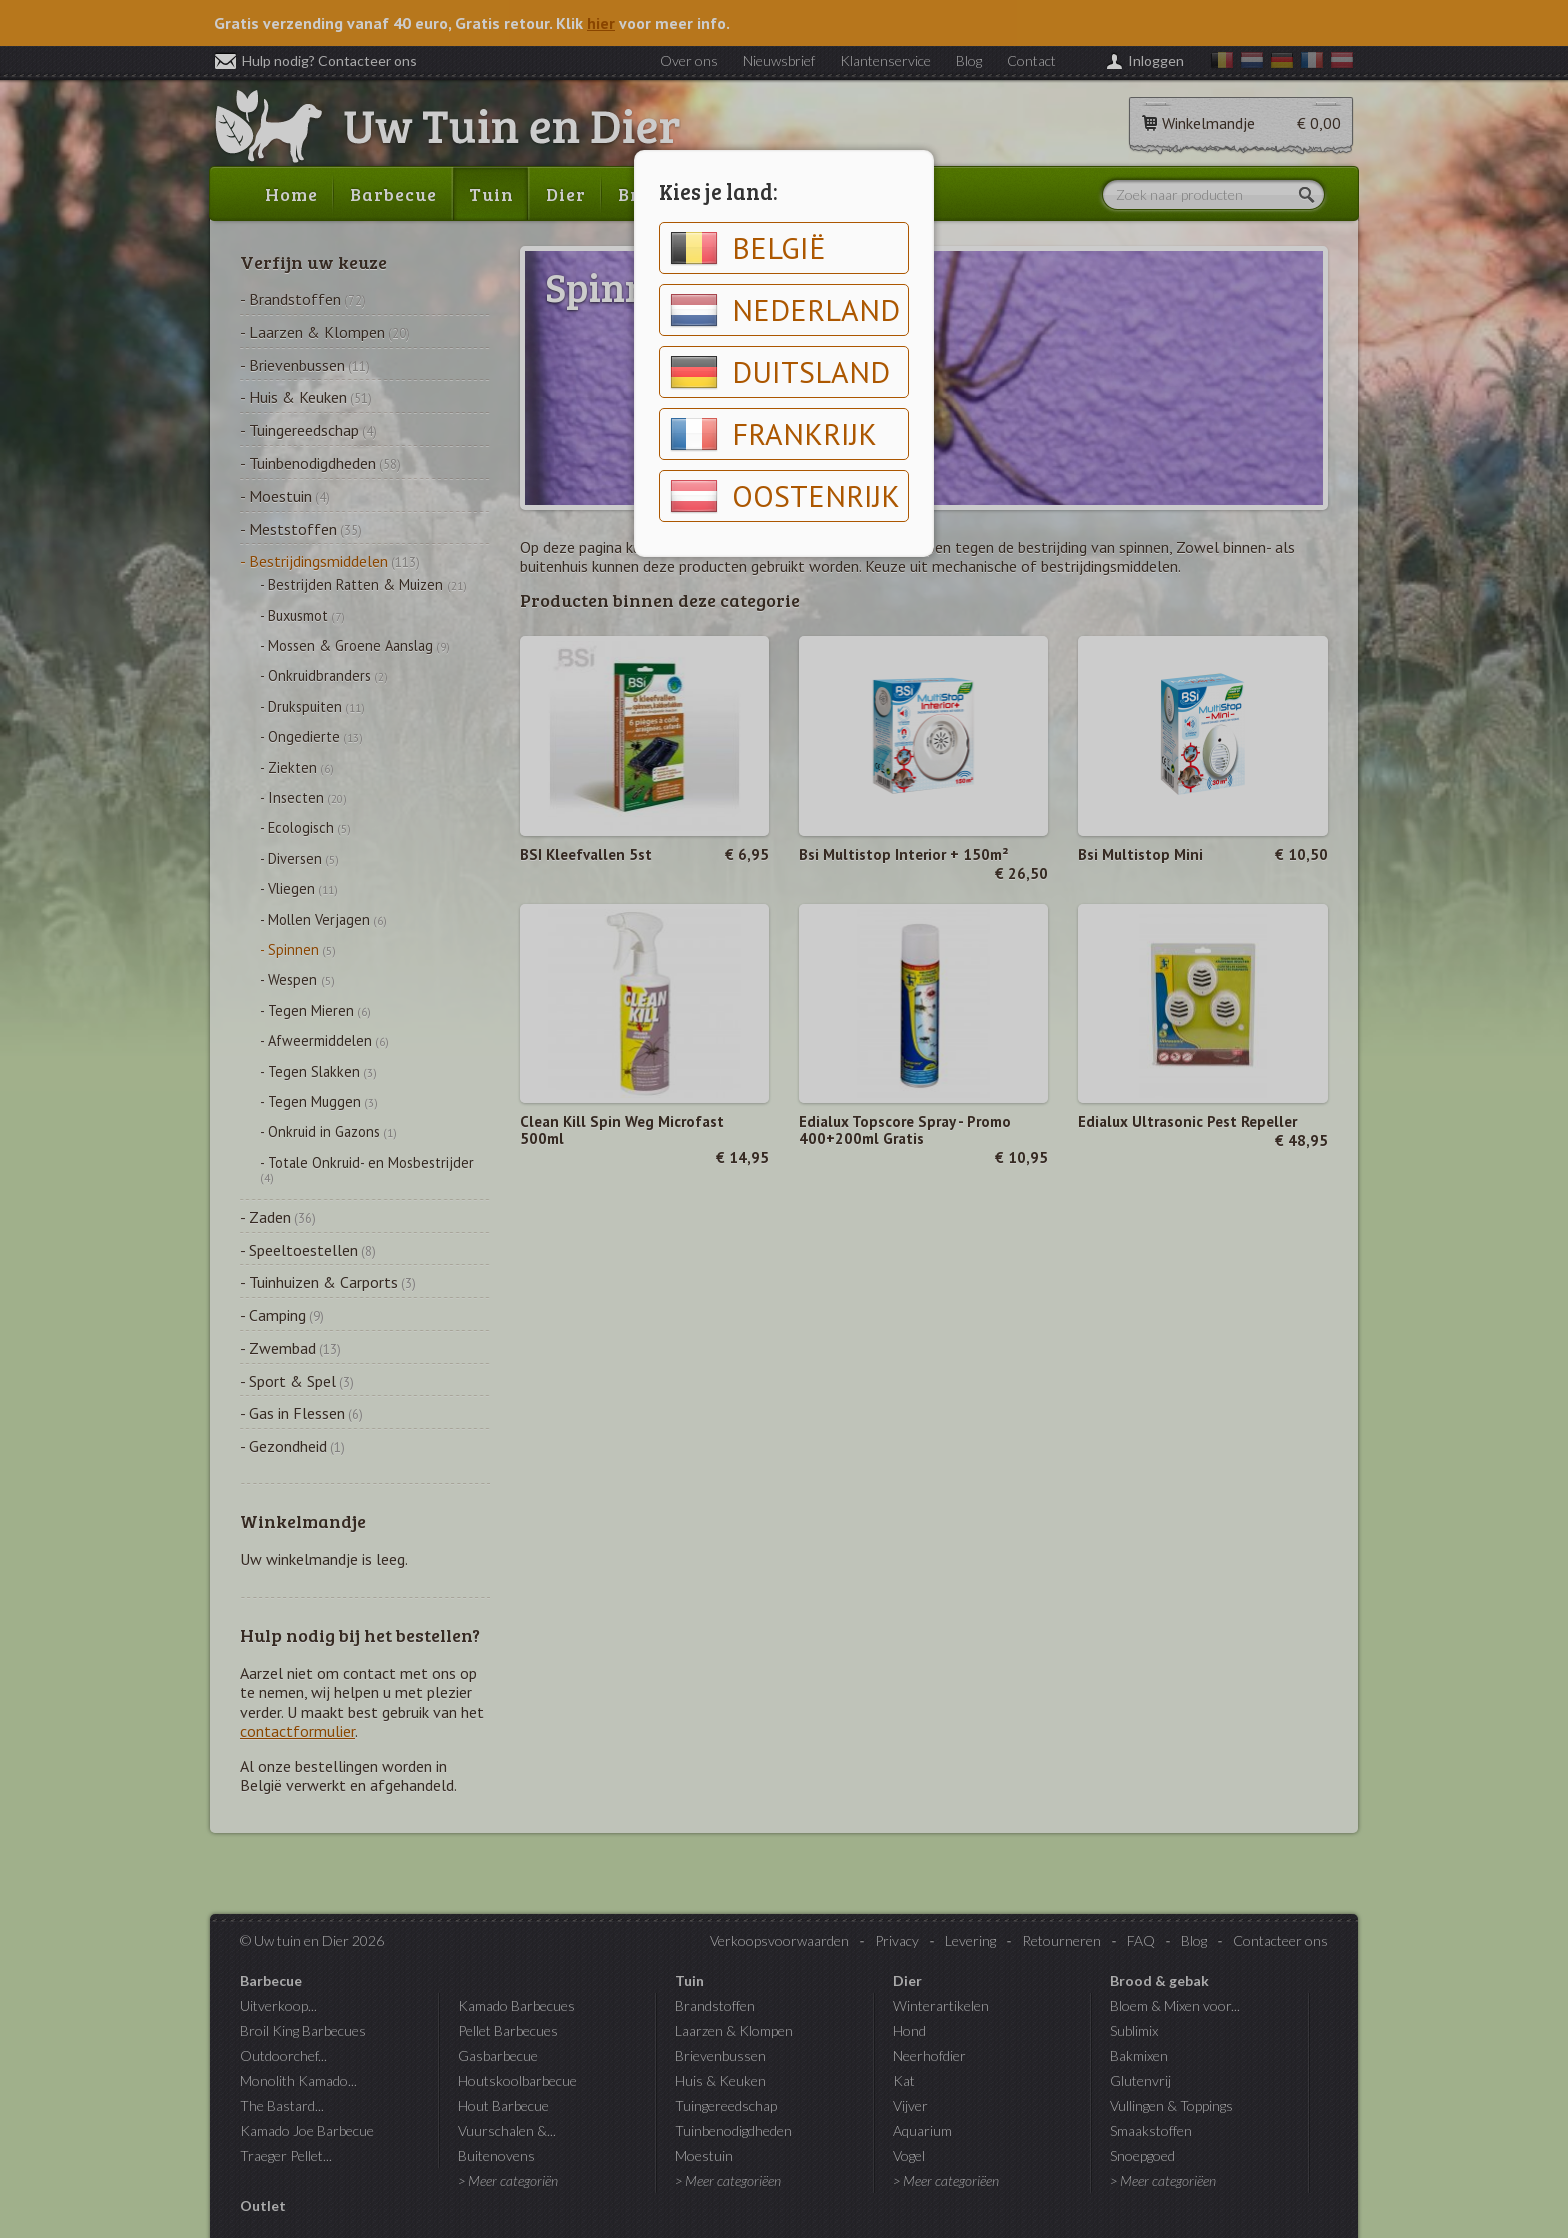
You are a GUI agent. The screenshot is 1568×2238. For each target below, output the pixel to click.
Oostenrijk (785, 496)
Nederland (785, 310)
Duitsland (780, 372)
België (748, 248)
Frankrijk (773, 434)
